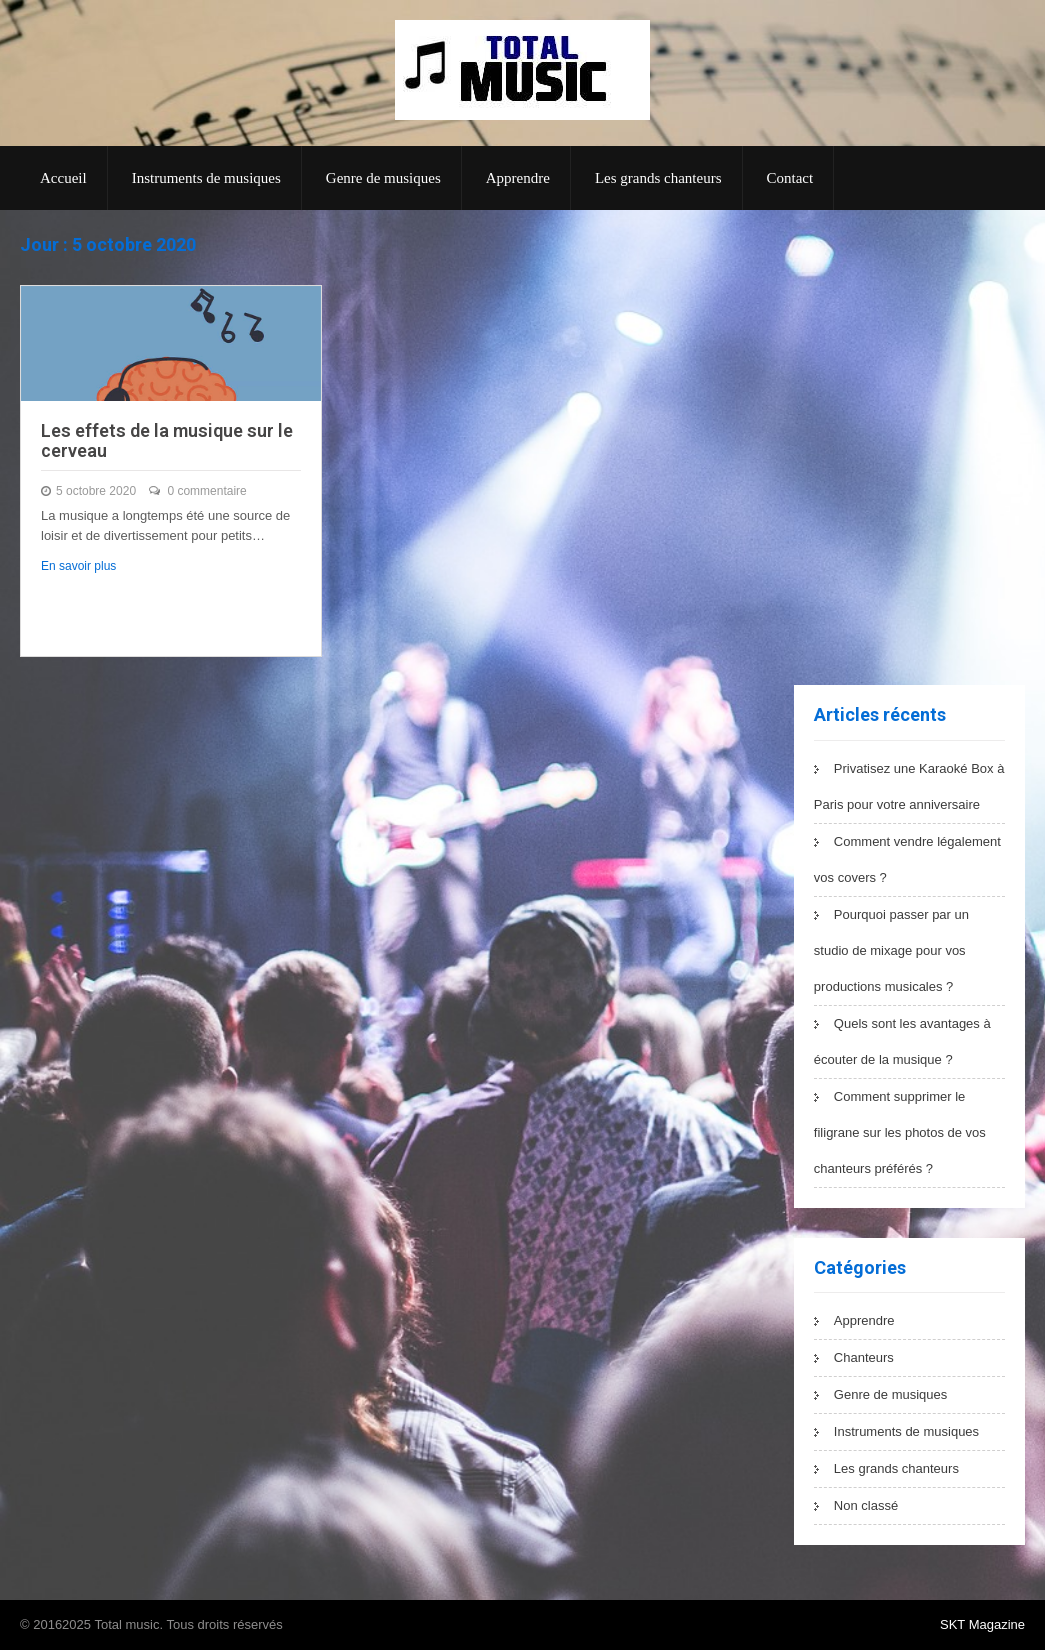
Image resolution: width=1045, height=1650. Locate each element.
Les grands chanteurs (658, 178)
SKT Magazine (982, 1624)
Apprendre (518, 178)
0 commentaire (206, 491)
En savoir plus (78, 566)
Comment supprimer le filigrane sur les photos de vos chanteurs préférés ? (900, 1132)
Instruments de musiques (206, 178)
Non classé (866, 1505)
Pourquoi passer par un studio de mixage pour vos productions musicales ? (891, 950)
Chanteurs (864, 1357)
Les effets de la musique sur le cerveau (167, 440)
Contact (790, 178)
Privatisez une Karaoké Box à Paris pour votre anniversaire (909, 786)
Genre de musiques (383, 178)
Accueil (63, 178)
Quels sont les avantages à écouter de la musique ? (902, 1041)
